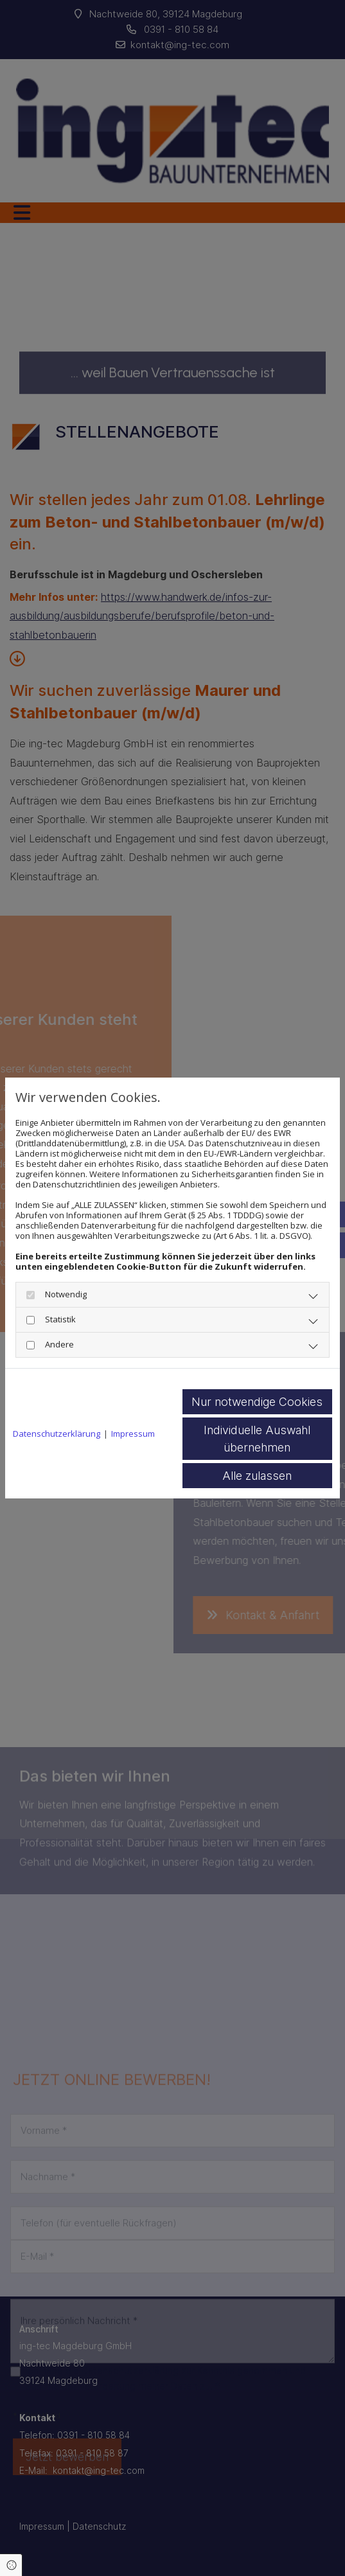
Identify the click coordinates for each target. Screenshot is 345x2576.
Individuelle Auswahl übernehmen (257, 1438)
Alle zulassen (257, 1475)
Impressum (133, 1433)
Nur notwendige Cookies (257, 1401)
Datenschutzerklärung (56, 1433)
